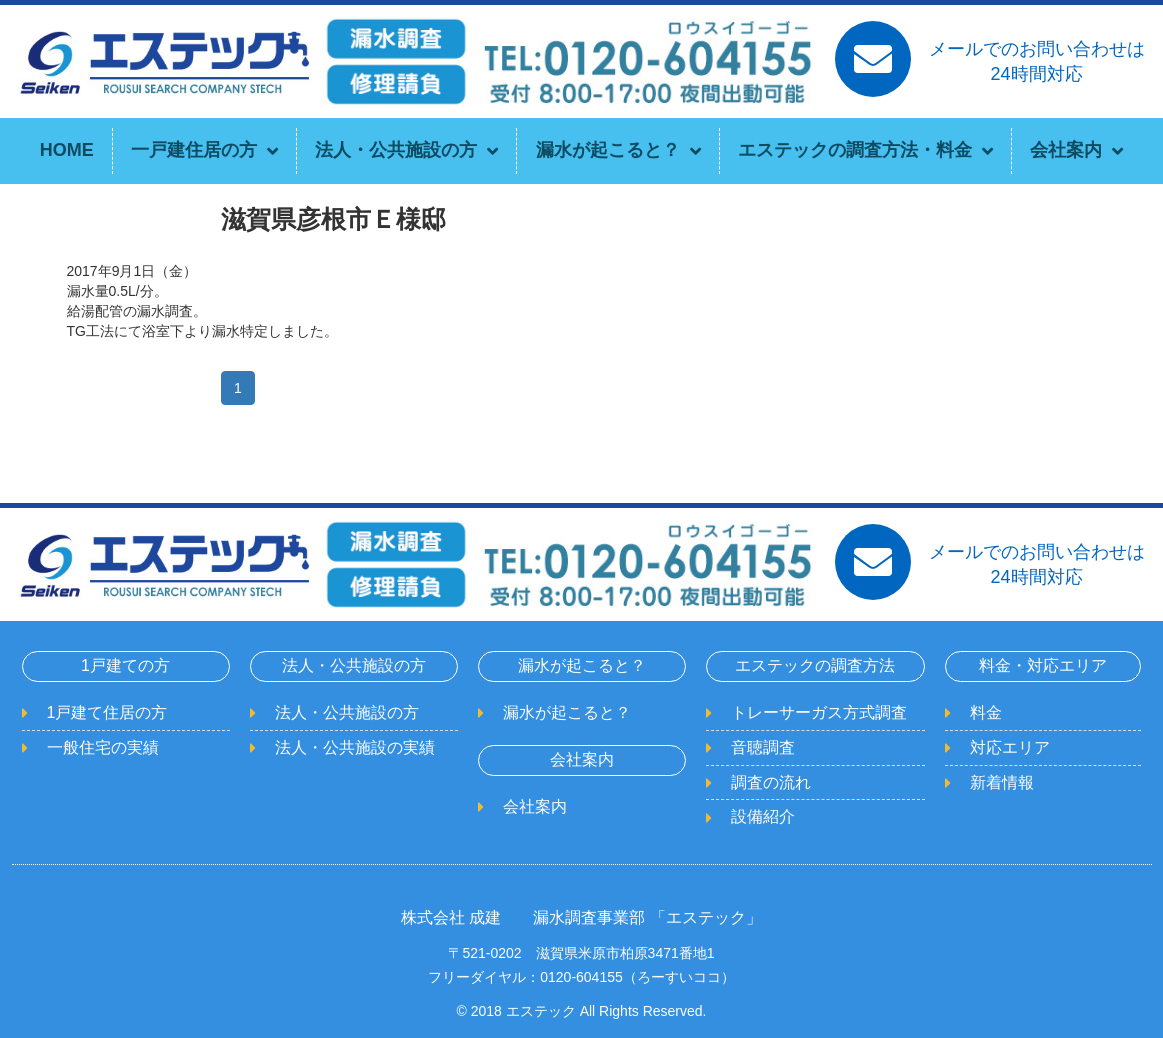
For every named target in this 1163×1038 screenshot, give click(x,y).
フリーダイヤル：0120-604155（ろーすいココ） (581, 977)
